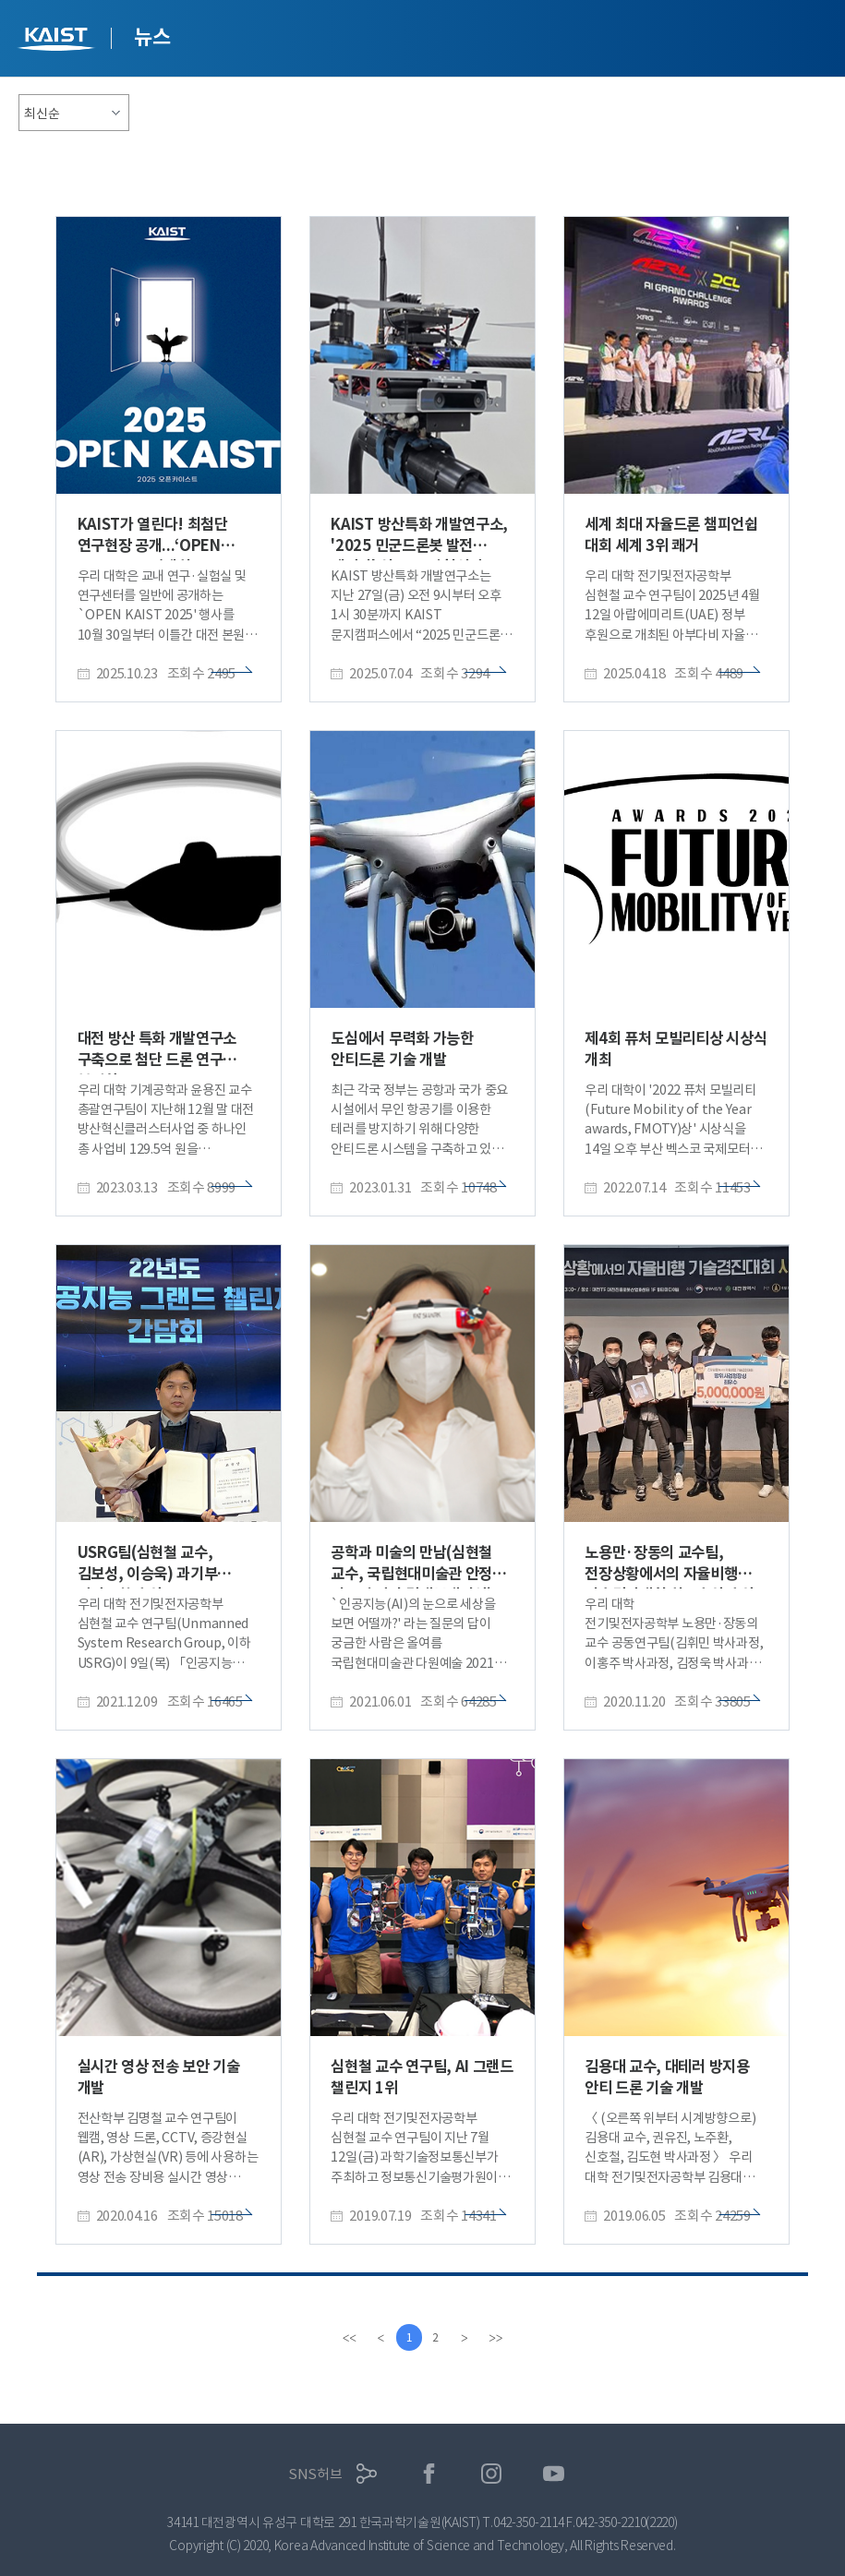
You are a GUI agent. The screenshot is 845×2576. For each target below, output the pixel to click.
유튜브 (553, 2474)
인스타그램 (491, 2474)
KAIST (58, 41)
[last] (498, 2338)
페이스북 (429, 2474)
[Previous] (379, 2338)
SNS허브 (315, 2474)
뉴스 (152, 37)
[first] (348, 2338)
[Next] (466, 2338)
